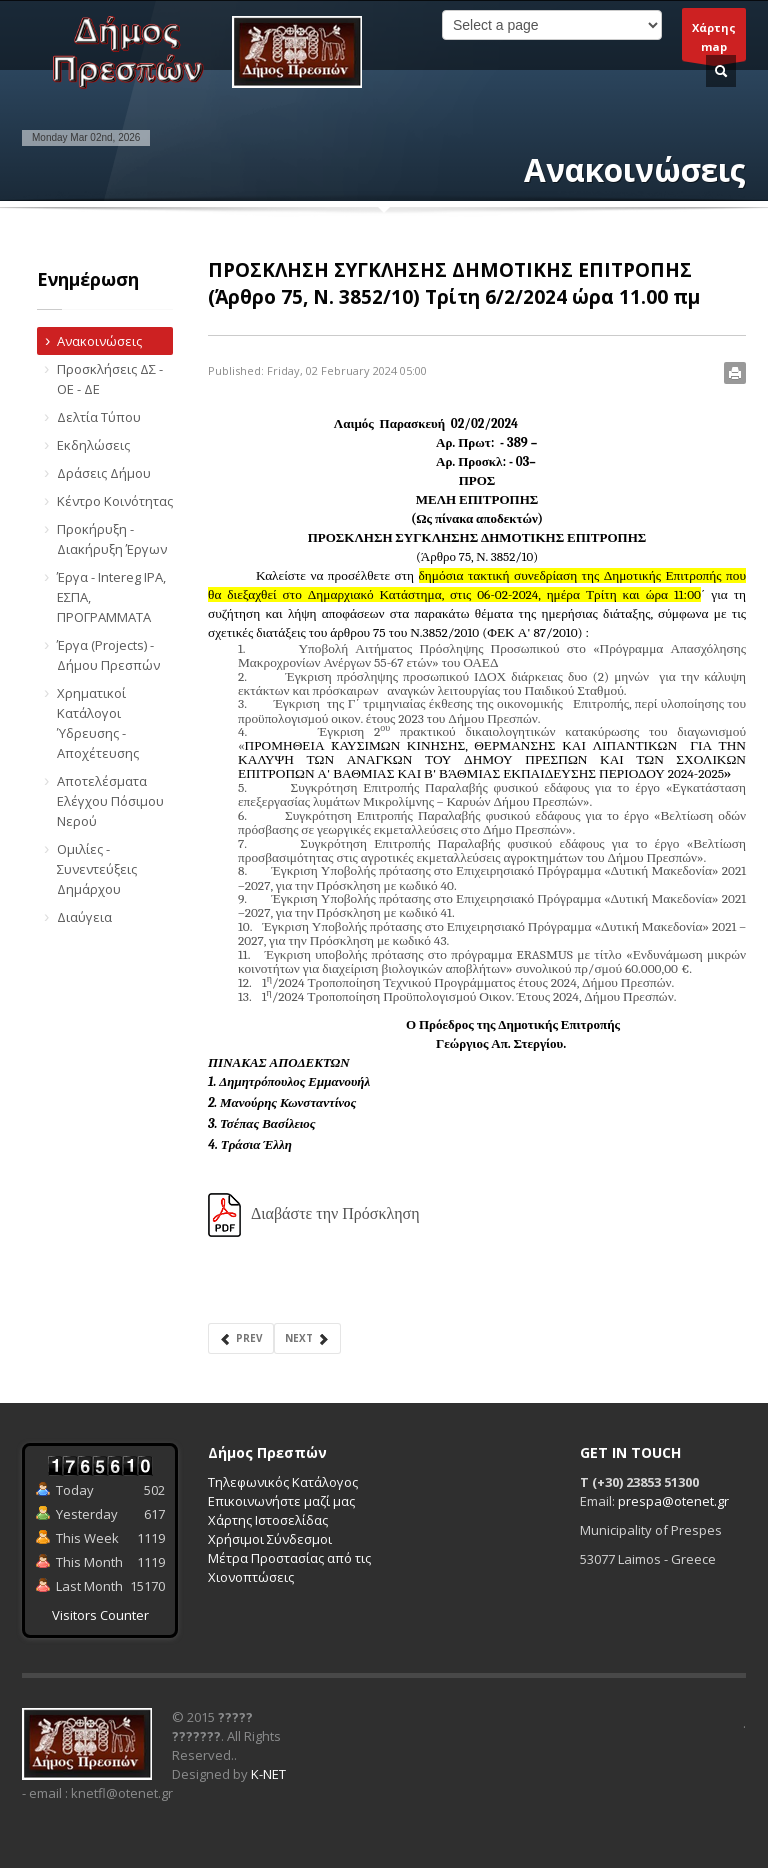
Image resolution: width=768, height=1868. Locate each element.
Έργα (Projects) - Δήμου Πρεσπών (108, 655)
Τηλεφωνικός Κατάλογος (283, 1482)
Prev (241, 1338)
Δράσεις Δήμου (104, 473)
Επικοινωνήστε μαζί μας (281, 1501)
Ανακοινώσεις (99, 341)
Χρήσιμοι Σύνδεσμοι (270, 1539)
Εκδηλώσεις (93, 445)
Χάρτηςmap (714, 40)
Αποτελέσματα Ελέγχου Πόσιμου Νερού (110, 801)
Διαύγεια (84, 917)
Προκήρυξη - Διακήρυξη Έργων (112, 539)
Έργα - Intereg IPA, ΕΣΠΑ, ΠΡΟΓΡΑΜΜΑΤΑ (111, 597)
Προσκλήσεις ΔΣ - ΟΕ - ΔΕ (110, 379)
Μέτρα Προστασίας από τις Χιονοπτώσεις (289, 1567)
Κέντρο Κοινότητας (115, 501)
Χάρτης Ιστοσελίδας (268, 1520)
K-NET (268, 1774)
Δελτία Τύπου (99, 417)
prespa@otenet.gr (673, 1501)
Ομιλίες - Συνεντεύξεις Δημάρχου (97, 869)
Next (307, 1338)
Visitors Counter (100, 1615)
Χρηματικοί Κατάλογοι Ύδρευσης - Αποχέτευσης (98, 723)
